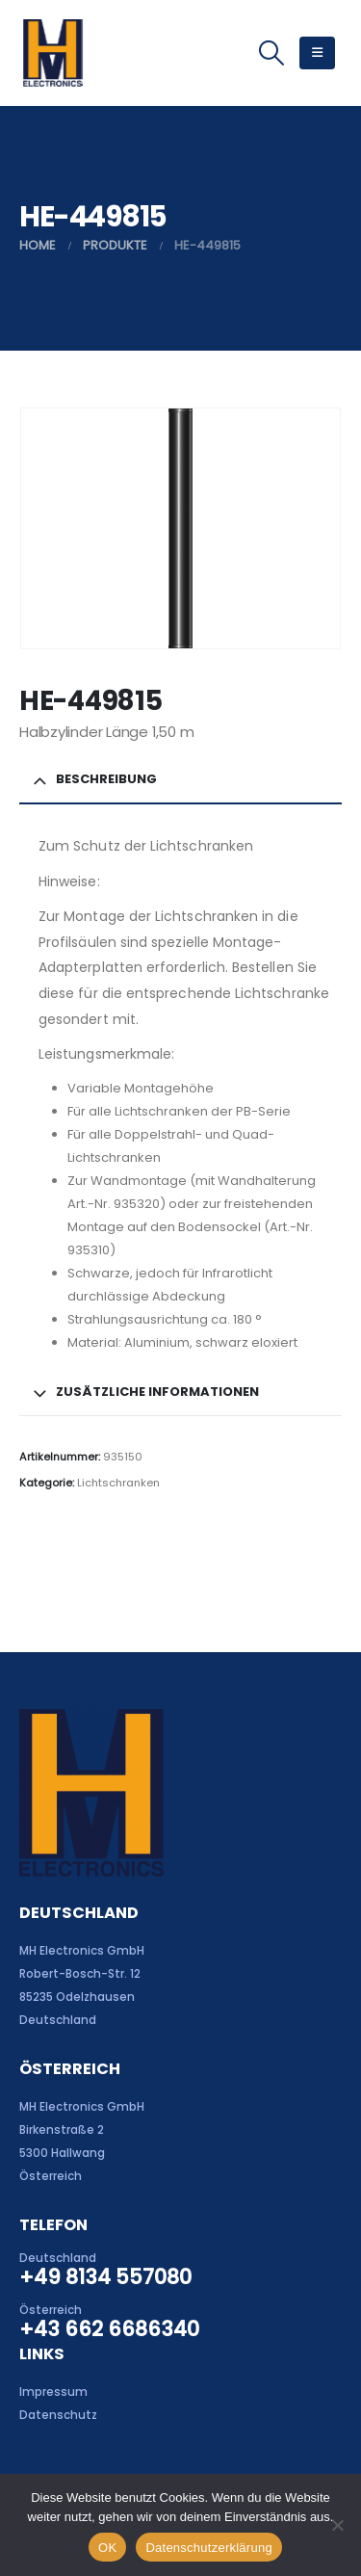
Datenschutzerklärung (208, 2547)
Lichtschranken (118, 1482)
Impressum (53, 2392)
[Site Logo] (52, 53)
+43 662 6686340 (109, 2329)
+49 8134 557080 (105, 2277)
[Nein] (337, 2525)
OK (107, 2547)
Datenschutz (58, 2415)
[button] (271, 53)
